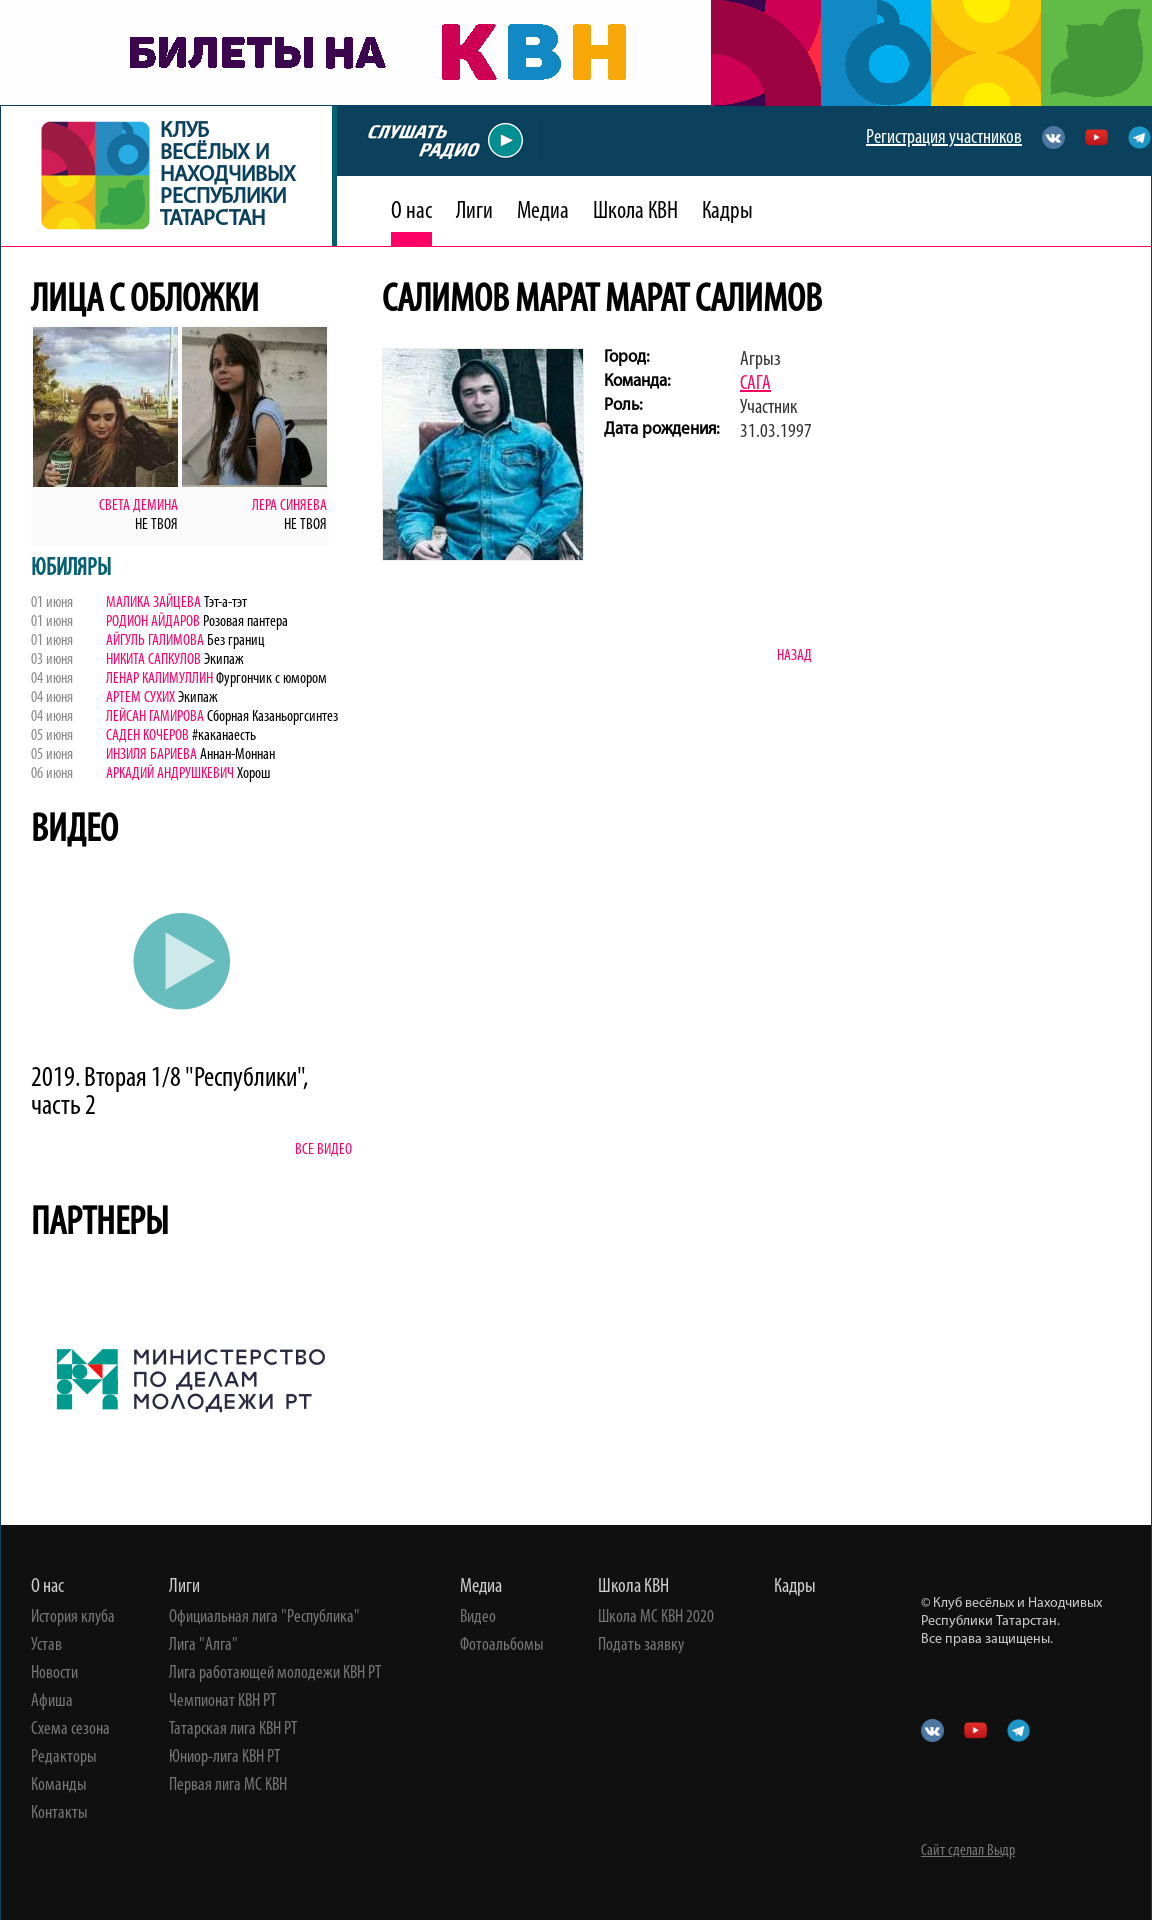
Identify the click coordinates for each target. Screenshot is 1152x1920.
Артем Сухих (140, 698)
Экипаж (224, 660)
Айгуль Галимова (155, 641)
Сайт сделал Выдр (968, 1851)
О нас (411, 212)
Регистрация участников (944, 138)
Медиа (543, 212)
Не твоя (156, 525)
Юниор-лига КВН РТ (224, 1758)
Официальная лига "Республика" (264, 1618)
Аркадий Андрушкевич (171, 774)
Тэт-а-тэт (224, 603)
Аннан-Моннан (236, 755)
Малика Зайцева (153, 603)
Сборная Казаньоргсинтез (271, 717)
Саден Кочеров (147, 736)
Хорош (253, 774)
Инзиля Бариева (151, 755)
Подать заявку (641, 1646)
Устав (46, 1646)
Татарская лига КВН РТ (233, 1730)
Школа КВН (635, 212)
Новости (54, 1674)
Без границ (234, 641)
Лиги (474, 212)
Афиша (52, 1702)
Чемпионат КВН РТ (222, 1702)
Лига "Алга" (203, 1646)
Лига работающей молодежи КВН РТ (275, 1674)
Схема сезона (70, 1730)
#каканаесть (222, 736)
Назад (794, 656)
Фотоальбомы (502, 1646)
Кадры (727, 212)
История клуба (73, 1618)
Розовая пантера (244, 622)
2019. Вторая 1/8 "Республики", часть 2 (169, 1093)
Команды (59, 1786)
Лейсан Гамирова (155, 717)
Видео (478, 1618)
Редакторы (64, 1758)
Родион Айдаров (153, 622)
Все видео (323, 1150)
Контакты (59, 1814)
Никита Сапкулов (155, 660)
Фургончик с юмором (271, 679)
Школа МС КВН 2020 (656, 1618)
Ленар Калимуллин (161, 679)
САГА (755, 384)
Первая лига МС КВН (228, 1786)
